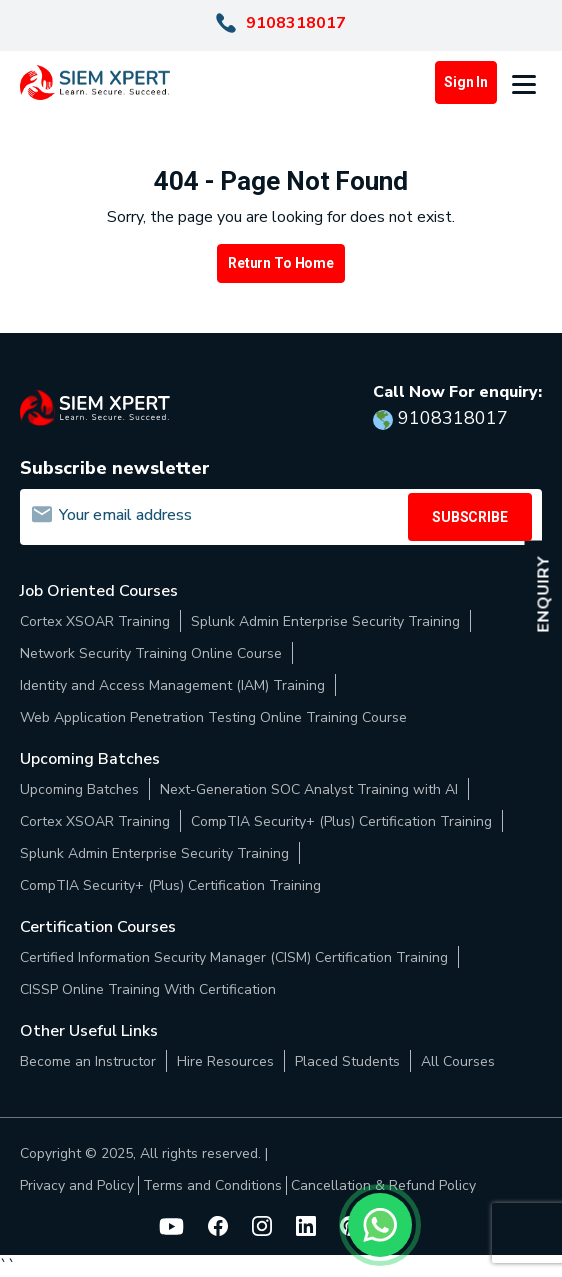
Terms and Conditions (212, 1185)
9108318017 (296, 23)
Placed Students (347, 1061)
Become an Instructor (88, 1061)
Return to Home (281, 263)
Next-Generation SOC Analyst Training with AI (309, 789)
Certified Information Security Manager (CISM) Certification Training (234, 957)
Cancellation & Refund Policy (383, 1185)
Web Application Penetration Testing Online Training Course (213, 717)
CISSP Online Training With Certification (148, 989)
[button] (527, 83)
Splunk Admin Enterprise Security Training (325, 621)
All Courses (458, 1061)
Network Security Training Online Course (151, 653)
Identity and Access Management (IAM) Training (172, 685)
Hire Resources (225, 1061)
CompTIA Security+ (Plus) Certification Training (341, 821)
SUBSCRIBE (470, 517)
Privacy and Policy (77, 1185)
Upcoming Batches (79, 789)
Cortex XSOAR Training (95, 621)
